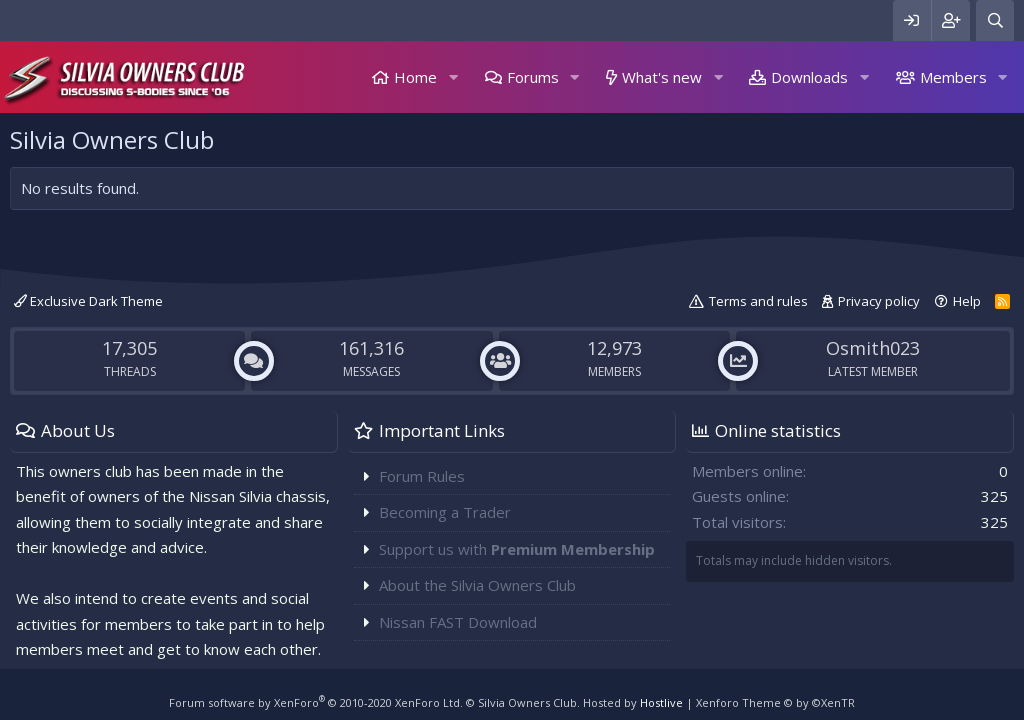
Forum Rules (422, 476)
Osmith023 (873, 348)
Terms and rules (758, 301)
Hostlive (661, 702)
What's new (662, 77)
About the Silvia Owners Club (477, 585)
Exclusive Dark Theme (88, 301)
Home (415, 77)
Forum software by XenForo (316, 702)
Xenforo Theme (775, 702)
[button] (453, 77)
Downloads (809, 77)
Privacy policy (879, 301)
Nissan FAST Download (458, 622)
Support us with (517, 549)
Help (967, 301)
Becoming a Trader (445, 512)
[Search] (995, 20)
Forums (533, 77)
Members (953, 77)
